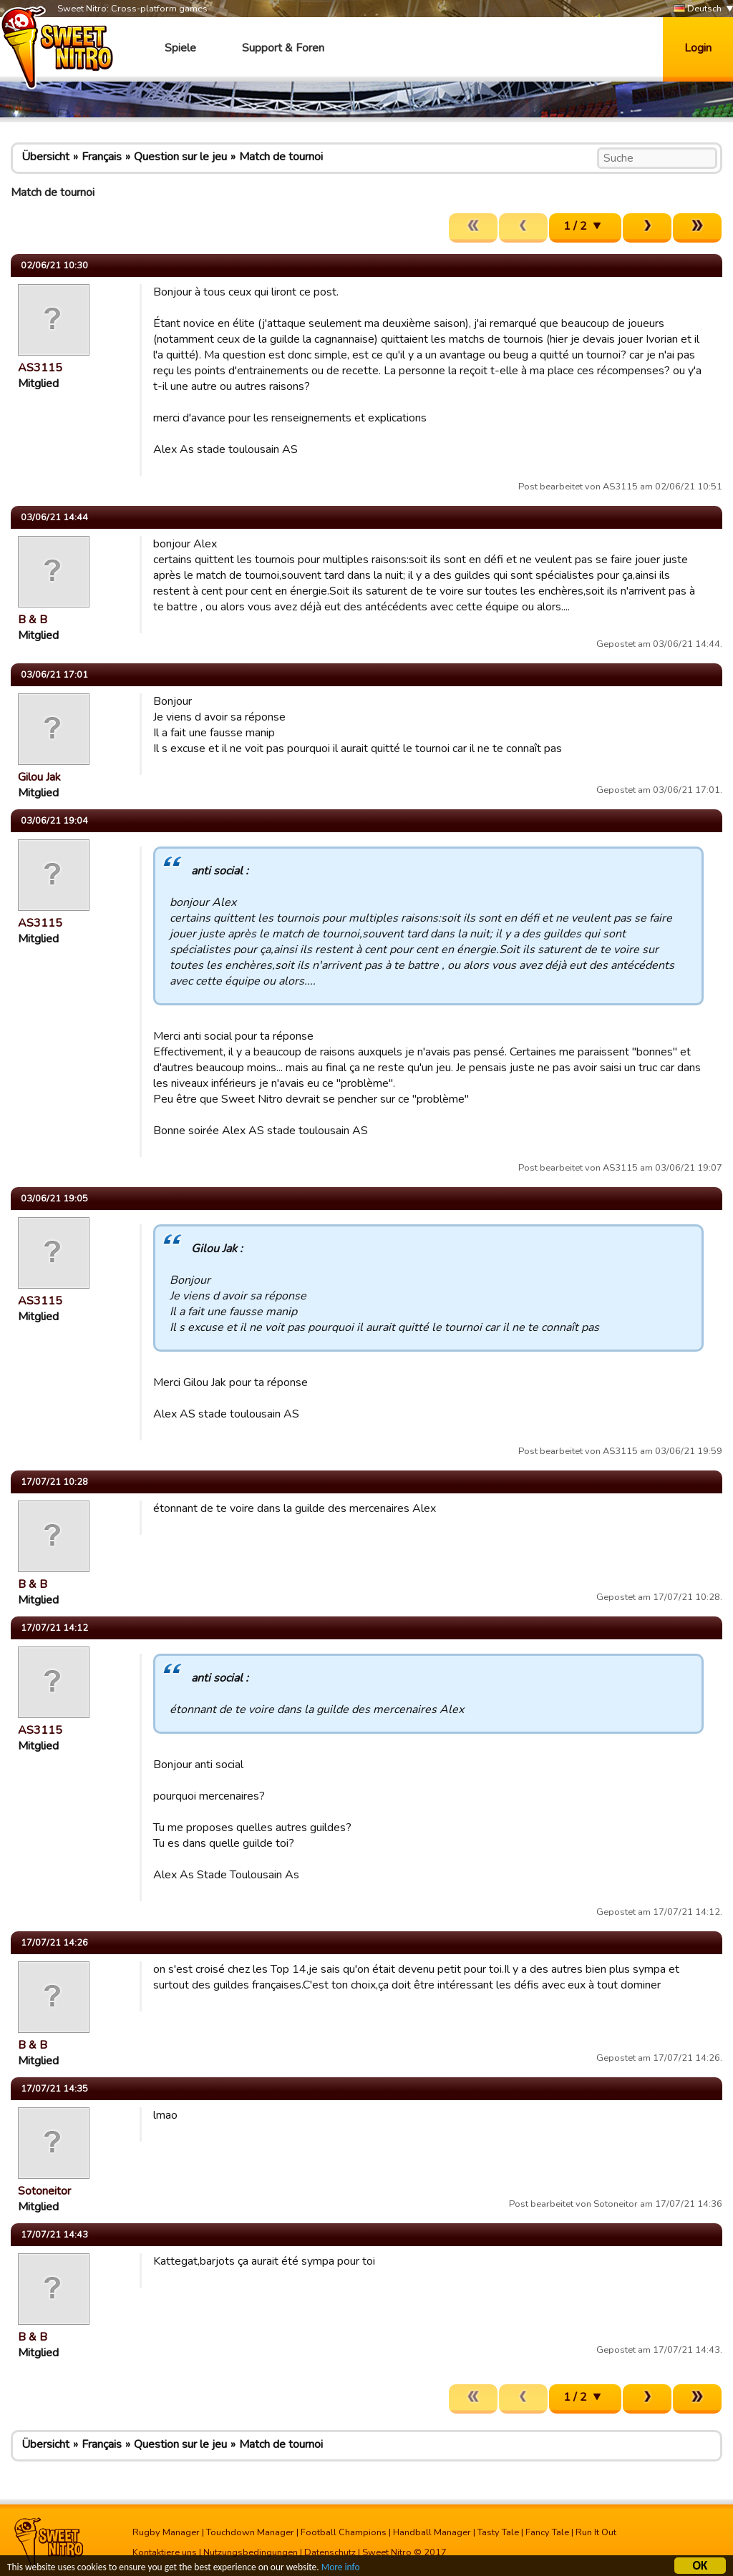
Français (102, 157)
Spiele (180, 48)
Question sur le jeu (180, 157)
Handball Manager (432, 2532)
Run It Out (596, 2532)
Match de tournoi (281, 157)
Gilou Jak (39, 777)
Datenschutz (330, 2552)
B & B (32, 620)
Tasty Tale (498, 2532)
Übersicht (45, 157)
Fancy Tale (547, 2532)
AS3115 (40, 368)
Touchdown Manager (250, 2532)
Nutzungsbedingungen (250, 2552)
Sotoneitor (44, 2191)
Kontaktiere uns (164, 2552)
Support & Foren (283, 48)
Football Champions (344, 2532)
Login (698, 48)
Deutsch (698, 9)
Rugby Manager (166, 2532)
